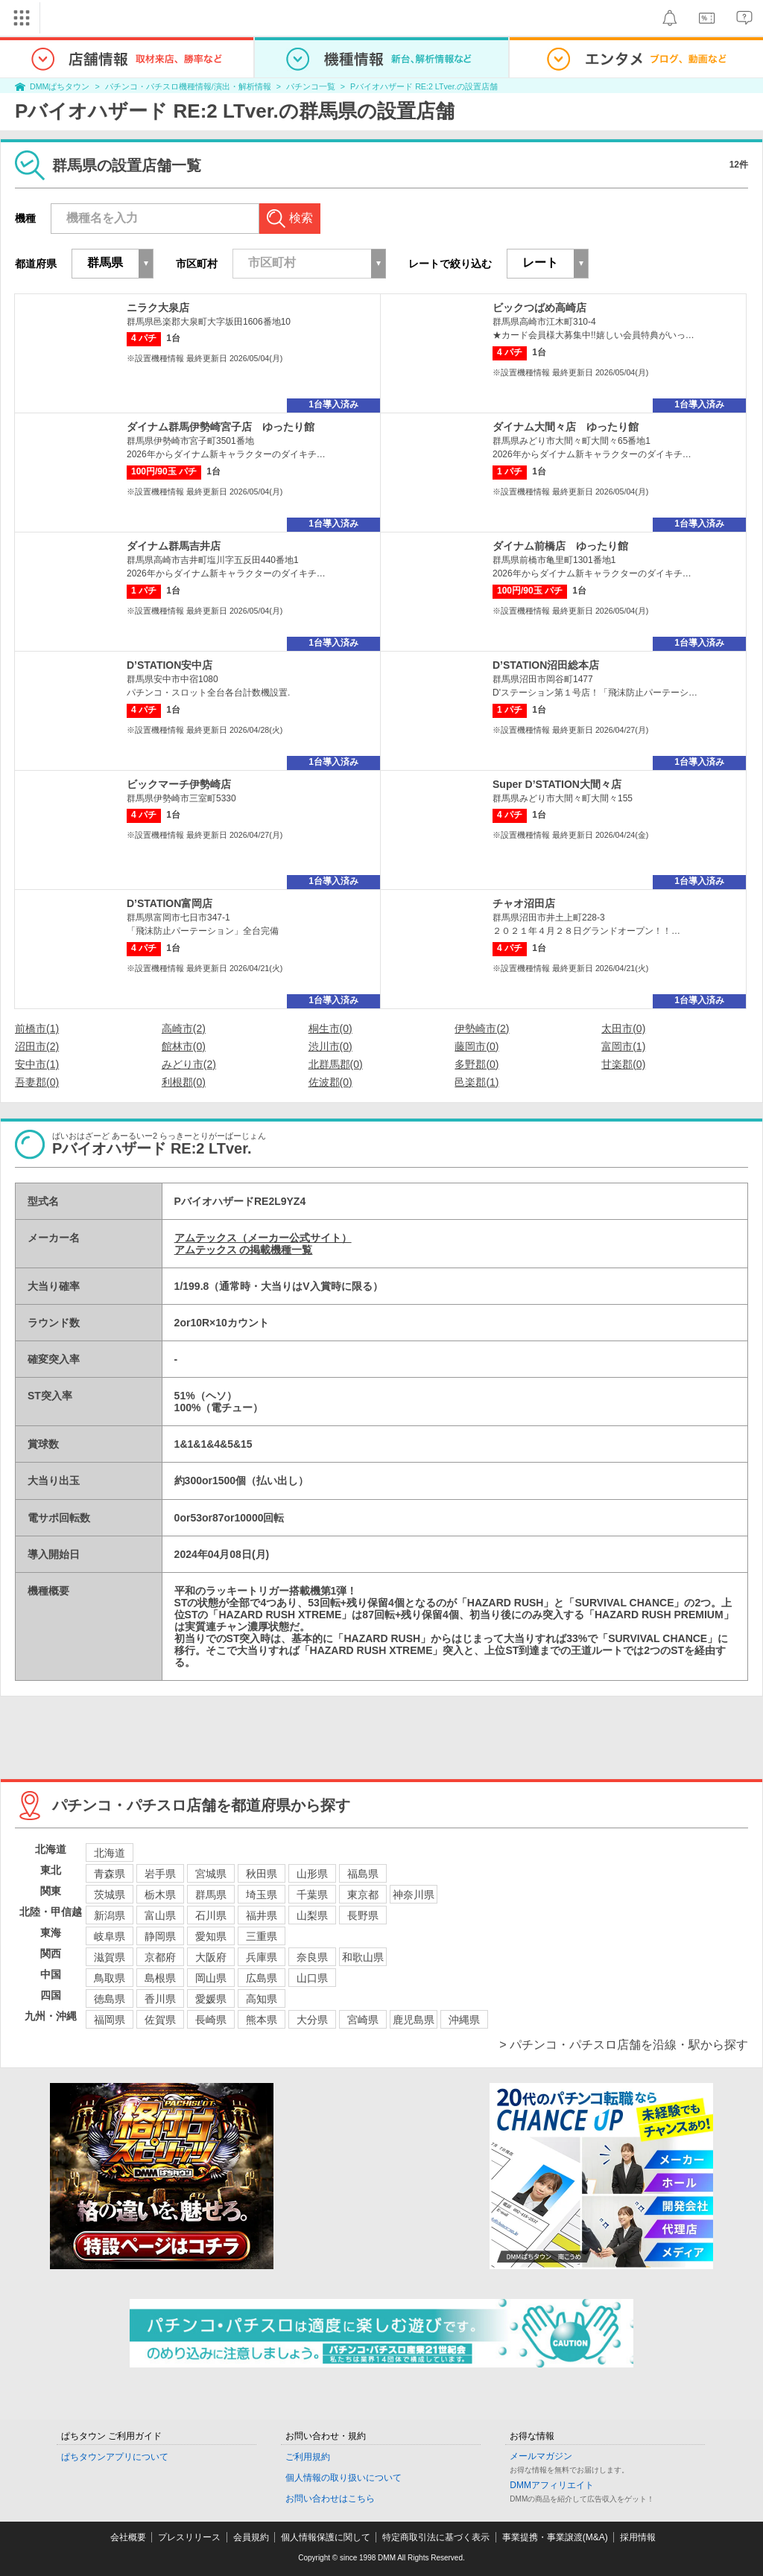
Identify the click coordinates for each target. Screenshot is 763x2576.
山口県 (312, 1978)
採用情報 (638, 2537)
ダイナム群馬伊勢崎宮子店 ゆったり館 (220, 427)
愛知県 (211, 1936)
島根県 (160, 1978)
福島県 (363, 1874)
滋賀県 (109, 1957)
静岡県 (160, 1936)
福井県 (261, 1915)
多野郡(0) (476, 1064)
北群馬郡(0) (335, 1064)
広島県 (261, 1978)
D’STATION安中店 (169, 665)
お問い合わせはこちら (330, 2498)
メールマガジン (541, 2456)
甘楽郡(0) (623, 1064)
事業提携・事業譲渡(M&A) (555, 2537)
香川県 (160, 1999)
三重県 (261, 1936)
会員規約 (251, 2537)
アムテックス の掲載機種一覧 (243, 1250)
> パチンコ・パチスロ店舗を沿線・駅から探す (623, 2044)
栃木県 (160, 1895)
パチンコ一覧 (310, 86)
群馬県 (211, 1895)
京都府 (160, 1957)
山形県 (312, 1874)
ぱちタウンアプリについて (114, 2457)
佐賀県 (160, 2020)
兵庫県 (261, 1957)
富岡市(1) (623, 1046)
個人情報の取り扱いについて (343, 2477)
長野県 (363, 1915)
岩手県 (160, 1874)
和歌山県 (363, 1957)
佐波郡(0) (330, 1082)
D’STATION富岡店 (169, 903)
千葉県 (312, 1895)
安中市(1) (37, 1064)
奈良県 (312, 1957)
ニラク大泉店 (158, 308)
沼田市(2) (37, 1046)
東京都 (363, 1895)
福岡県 (109, 2020)
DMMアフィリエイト (552, 2485)
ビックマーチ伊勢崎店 (179, 784)
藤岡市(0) (476, 1046)
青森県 (109, 1874)
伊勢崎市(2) (482, 1028)
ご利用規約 (307, 2457)
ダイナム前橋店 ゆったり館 (560, 546)
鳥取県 (109, 1978)
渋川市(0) (330, 1046)
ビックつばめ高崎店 (539, 308)
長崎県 (211, 2020)
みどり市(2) (189, 1064)
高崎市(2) (184, 1028)
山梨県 (312, 1915)
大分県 (312, 2020)
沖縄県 (464, 2020)
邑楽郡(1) (476, 1082)
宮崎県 (363, 2020)
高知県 (261, 1999)
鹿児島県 (413, 2020)
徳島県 (109, 1999)
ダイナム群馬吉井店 (174, 546)
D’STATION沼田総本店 (546, 665)
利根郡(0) (184, 1082)
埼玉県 (261, 1895)
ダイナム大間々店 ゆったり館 (566, 427)
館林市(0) (184, 1046)
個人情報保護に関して (325, 2537)
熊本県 (261, 2020)
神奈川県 (413, 1895)
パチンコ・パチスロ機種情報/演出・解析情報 (188, 86)
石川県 (211, 1915)
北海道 (109, 1853)
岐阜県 (109, 1936)
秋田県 (261, 1874)
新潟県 (109, 1915)
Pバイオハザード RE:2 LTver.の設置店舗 (424, 86)
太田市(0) (623, 1028)
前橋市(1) (37, 1028)
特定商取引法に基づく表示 (436, 2537)
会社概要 (128, 2537)
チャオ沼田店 (524, 903)
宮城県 (211, 1874)
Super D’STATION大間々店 (557, 784)
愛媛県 (211, 1999)
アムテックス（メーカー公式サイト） (263, 1238)
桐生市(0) (330, 1028)
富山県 (160, 1915)
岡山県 (211, 1978)
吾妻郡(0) (37, 1082)
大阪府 (211, 1957)
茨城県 (109, 1895)
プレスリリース (189, 2537)
